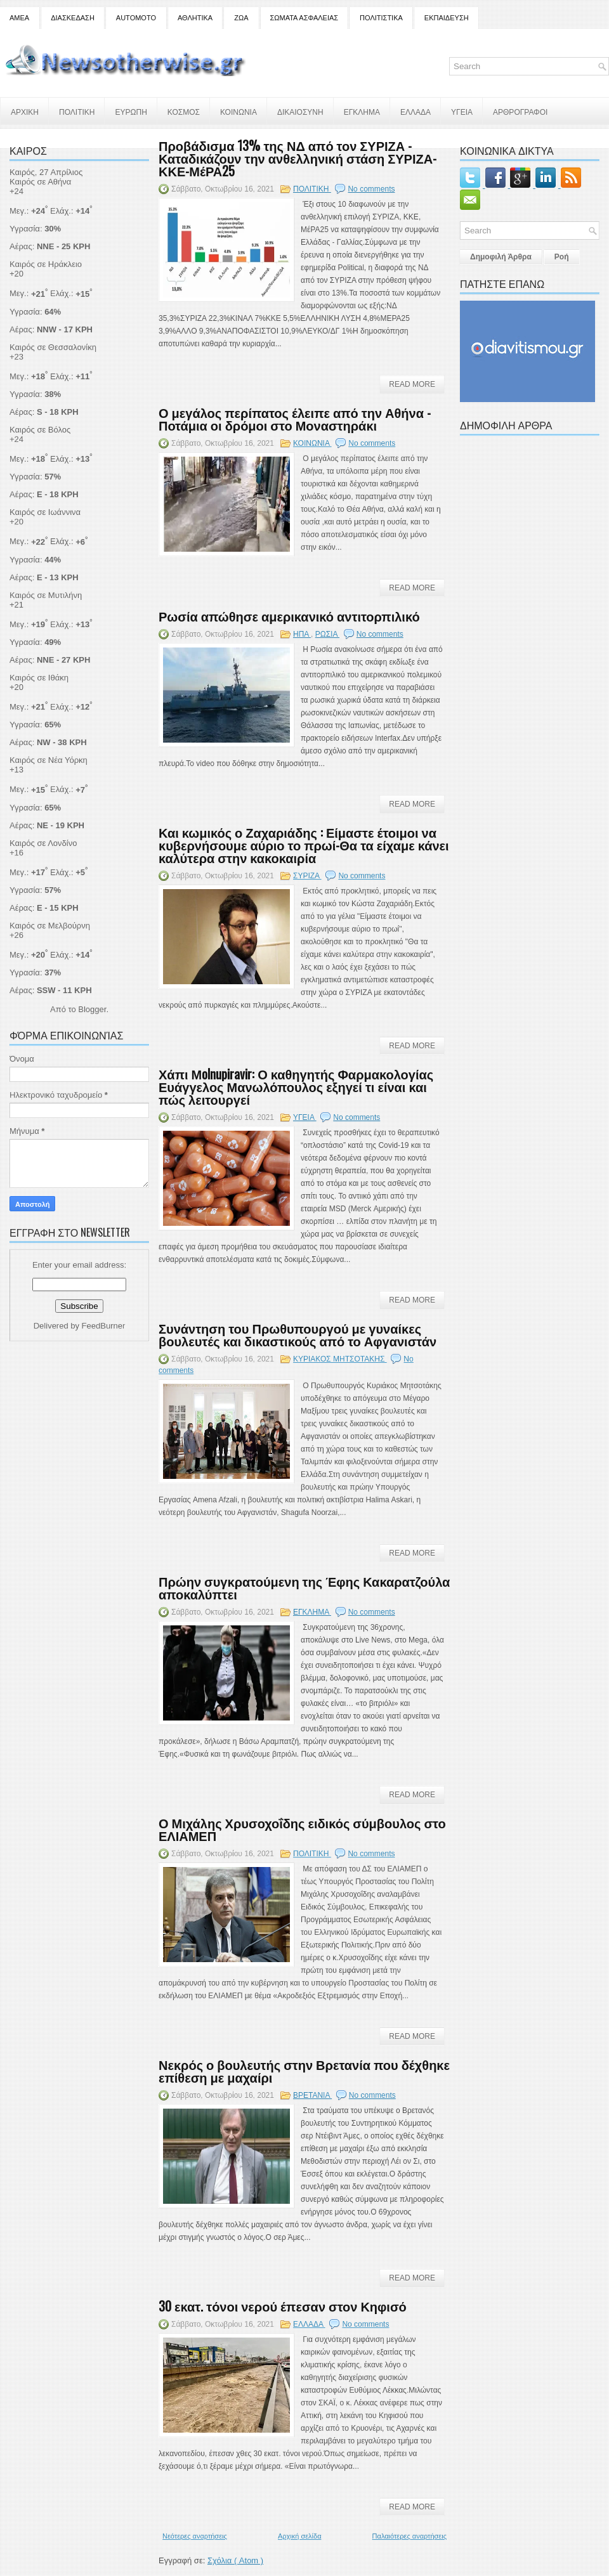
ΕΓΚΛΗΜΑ (362, 111)
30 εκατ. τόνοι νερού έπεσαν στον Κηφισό (283, 2306)
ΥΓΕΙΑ (462, 111)
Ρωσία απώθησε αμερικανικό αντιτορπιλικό (289, 615)
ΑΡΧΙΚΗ (25, 111)
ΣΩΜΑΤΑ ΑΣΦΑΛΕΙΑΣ (304, 18)
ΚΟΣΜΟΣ (183, 111)
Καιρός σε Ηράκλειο (46, 264)
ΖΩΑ (241, 18)
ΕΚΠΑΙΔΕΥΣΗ (446, 18)
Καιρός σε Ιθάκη (39, 677)
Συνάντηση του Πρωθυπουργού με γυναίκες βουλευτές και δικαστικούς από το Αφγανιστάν (297, 1334)
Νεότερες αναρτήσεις (194, 2536)
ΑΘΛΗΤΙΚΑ (195, 18)
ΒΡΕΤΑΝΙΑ (312, 2095)
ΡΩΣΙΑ (327, 634)
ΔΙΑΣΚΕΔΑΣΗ (73, 18)
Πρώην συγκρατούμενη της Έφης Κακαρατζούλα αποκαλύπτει (304, 1587)
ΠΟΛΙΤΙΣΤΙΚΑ (381, 18)
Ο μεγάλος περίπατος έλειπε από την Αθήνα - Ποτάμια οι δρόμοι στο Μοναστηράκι (295, 418)
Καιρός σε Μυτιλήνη (46, 595)
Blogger (92, 1009)
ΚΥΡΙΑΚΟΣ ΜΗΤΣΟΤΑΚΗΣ (340, 1359)
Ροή (561, 256)
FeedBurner (104, 1325)
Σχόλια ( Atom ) (235, 2560)
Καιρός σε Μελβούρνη (50, 925)
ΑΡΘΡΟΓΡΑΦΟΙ (520, 111)
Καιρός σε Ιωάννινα (45, 512)
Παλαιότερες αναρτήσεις (409, 2536)
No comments (371, 189)
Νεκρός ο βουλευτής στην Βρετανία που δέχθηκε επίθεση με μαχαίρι (304, 2070)
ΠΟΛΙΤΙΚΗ (77, 111)
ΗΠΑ (302, 634)
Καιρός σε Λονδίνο (43, 843)
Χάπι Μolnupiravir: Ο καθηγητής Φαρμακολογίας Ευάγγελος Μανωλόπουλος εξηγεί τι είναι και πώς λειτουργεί (296, 1086)
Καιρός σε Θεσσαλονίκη (53, 347)
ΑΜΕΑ (19, 18)
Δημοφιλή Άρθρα (501, 256)
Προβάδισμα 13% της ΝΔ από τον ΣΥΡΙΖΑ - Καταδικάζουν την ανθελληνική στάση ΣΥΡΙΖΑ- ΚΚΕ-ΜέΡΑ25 (297, 158)
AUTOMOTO (136, 18)
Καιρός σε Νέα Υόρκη (49, 760)
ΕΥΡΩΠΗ (131, 111)
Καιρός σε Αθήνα (42, 181)
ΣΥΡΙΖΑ (307, 875)
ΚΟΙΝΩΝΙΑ (238, 111)
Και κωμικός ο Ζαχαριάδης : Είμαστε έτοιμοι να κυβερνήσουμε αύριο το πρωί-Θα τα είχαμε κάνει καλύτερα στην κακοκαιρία (304, 845)
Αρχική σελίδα (300, 2536)
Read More (412, 384)
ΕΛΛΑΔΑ (415, 111)
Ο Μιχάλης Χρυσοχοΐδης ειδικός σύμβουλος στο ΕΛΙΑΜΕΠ (302, 1829)
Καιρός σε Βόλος (40, 429)
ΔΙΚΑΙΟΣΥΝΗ (300, 111)
